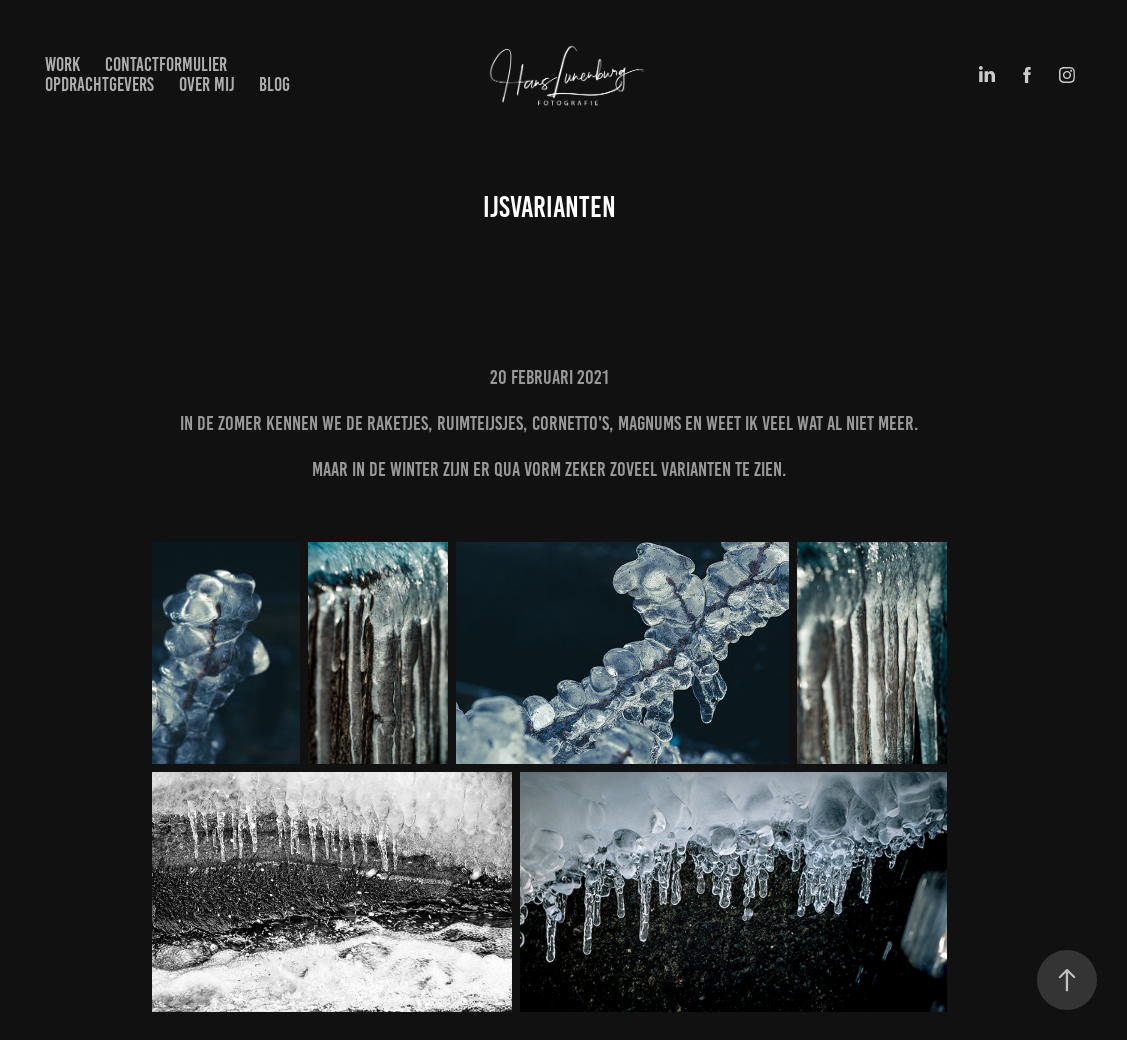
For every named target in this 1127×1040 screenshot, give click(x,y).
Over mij (207, 84)
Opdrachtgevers (99, 84)
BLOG (274, 84)
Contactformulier (166, 64)
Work (62, 64)
